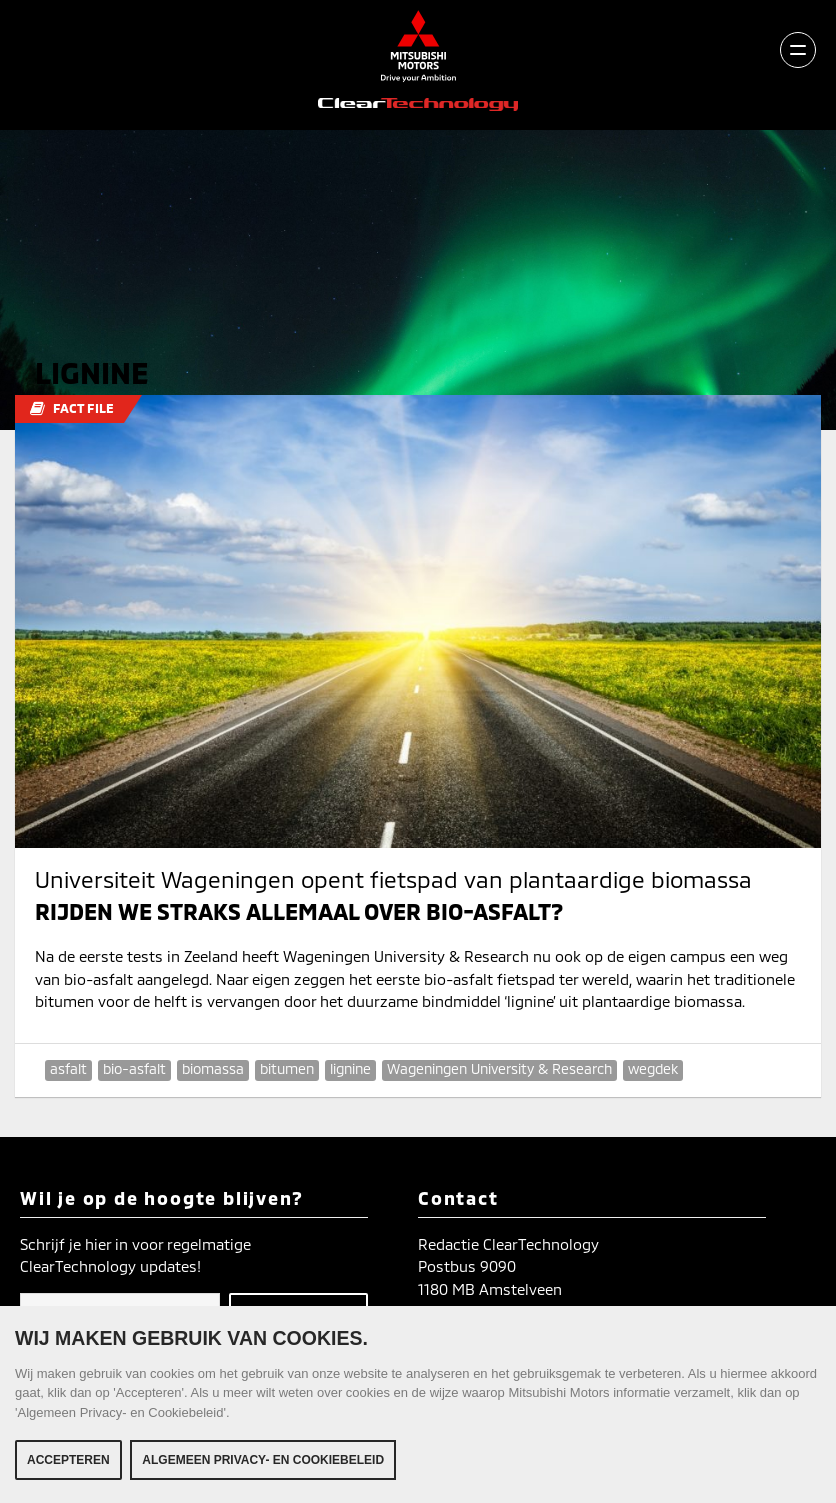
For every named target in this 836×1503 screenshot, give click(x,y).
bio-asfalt (134, 1068)
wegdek (653, 1068)
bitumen (287, 1068)
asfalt (68, 1068)
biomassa (213, 1068)
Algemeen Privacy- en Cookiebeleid (263, 1460)
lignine (350, 1068)
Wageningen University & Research (499, 1068)
